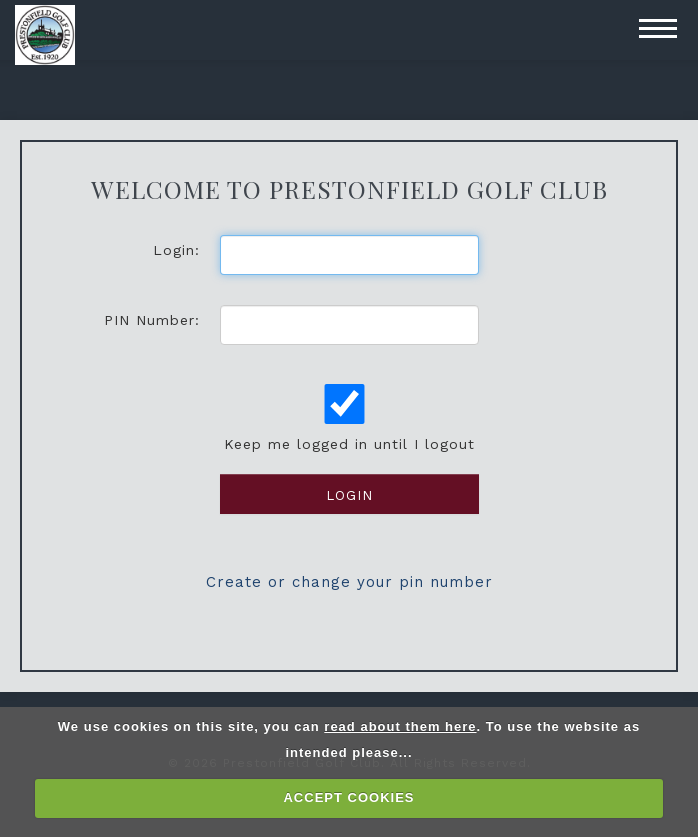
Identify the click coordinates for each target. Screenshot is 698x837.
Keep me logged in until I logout (347, 418)
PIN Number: (152, 320)
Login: (176, 250)
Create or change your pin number (349, 582)
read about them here (400, 726)
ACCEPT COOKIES (348, 797)
